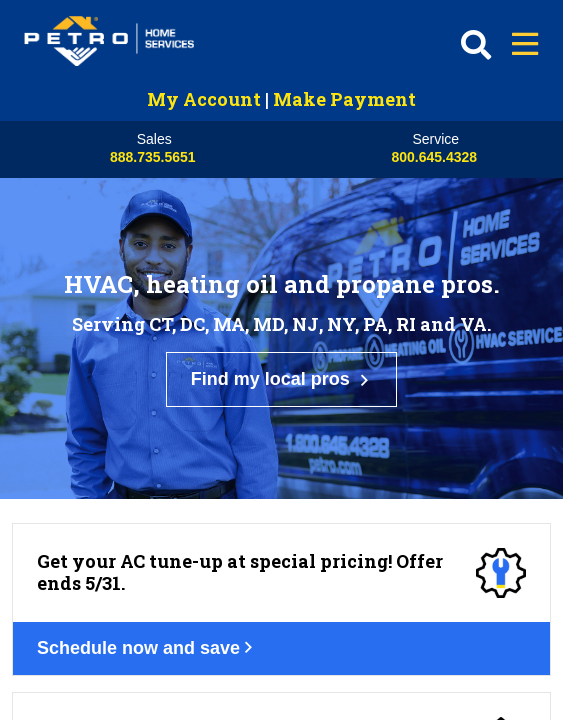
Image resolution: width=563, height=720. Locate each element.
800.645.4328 (434, 157)
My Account (204, 99)
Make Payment (344, 99)
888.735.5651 (153, 157)
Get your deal (115, 610)
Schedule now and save (159, 440)
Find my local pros (282, 287)
